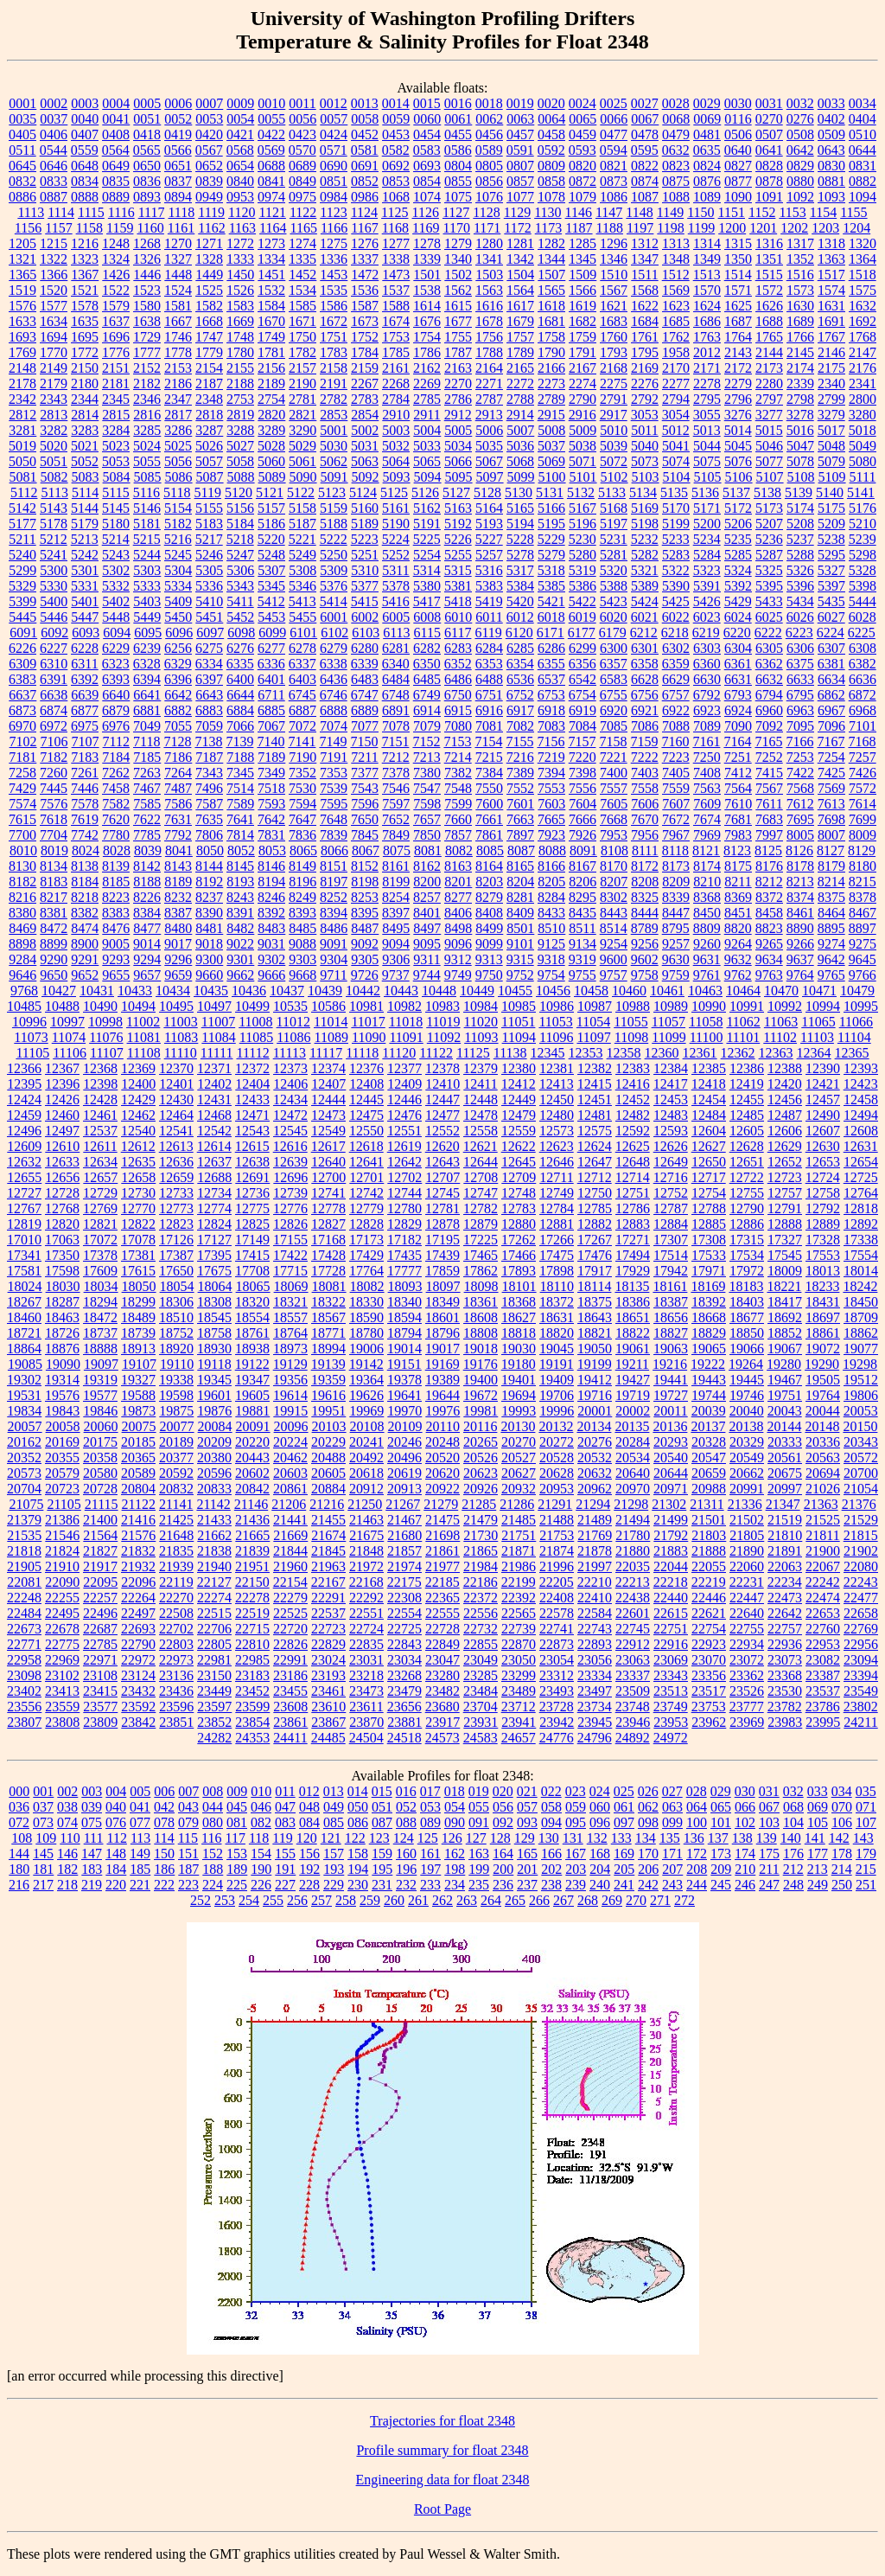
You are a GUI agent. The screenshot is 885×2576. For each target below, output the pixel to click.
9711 (333, 975)
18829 (708, 1333)
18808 (480, 1333)
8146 (271, 866)
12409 (404, 1084)
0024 (582, 103)
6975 (85, 726)
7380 (427, 772)
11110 (180, 1052)
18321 (290, 1301)
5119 (207, 492)
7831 (271, 835)
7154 (488, 741)
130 (548, 1838)
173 (720, 1853)
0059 (396, 119)
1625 (738, 305)
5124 (363, 492)
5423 (613, 601)
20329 (746, 1442)
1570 (707, 290)
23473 (366, 1691)
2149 (53, 368)
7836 (302, 835)
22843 (404, 1644)
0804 (458, 165)
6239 (147, 648)
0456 (489, 134)
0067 (645, 119)
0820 (582, 165)
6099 (272, 632)
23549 (861, 1691)
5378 (396, 585)
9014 (147, 943)
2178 (22, 383)
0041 (116, 119)
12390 (822, 1068)
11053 (555, 1021)
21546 (62, 1535)
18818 (518, 1333)
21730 (480, 1535)
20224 (290, 1442)
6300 (613, 648)
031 (769, 1791)
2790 (582, 399)
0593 (582, 150)
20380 (214, 1457)
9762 (738, 975)
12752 (670, 1193)
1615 (458, 305)
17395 (214, 1255)
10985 (518, 1006)
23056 (594, 1659)
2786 (458, 399)
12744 (404, 1193)
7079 (427, 726)
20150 (860, 1426)
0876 (707, 181)
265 (515, 1900)
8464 (831, 912)
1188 (609, 228)
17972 (746, 1270)
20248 (442, 1442)
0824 (707, 165)
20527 (518, 1457)
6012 (520, 617)
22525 (290, 1613)
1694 (53, 336)
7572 (862, 788)
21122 (139, 1504)
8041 (179, 850)
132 (597, 1838)
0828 (769, 165)
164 (503, 1853)
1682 (582, 321)
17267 (594, 1239)
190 (261, 1869)
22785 (100, 1644)
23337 (632, 1675)
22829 (328, 1644)
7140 (270, 741)
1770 (53, 352)
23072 (746, 1659)
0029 (707, 103)
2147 (862, 352)
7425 (831, 772)
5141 (861, 492)
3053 (645, 414)
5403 (147, 601)
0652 (209, 165)
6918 (551, 710)
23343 (670, 1675)
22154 (290, 1582)
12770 (138, 1208)
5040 (645, 445)
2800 (862, 399)
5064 (396, 461)
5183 (209, 523)
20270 (518, 1442)
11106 (69, 1052)
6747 (365, 694)
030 (745, 1791)
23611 (366, 1706)
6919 (582, 710)
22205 (556, 1582)
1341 (489, 259)
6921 (645, 710)
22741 (556, 1628)
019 (478, 1791)
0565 (147, 150)
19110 (177, 1364)
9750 (489, 975)
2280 (769, 383)
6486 (458, 679)
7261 (85, 772)
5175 (831, 508)
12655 (24, 1177)
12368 (100, 1068)
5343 (240, 585)
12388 (784, 1068)
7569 (831, 788)
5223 (365, 539)
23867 (328, 1722)
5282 (645, 554)
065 (720, 1806)
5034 (458, 445)
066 (745, 1806)
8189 (178, 881)
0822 (645, 165)
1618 (551, 305)
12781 (442, 1208)
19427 (632, 1379)
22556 (480, 1613)
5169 (645, 508)
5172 (738, 508)
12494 (861, 1115)
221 (140, 1884)
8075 (397, 850)
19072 (822, 1348)
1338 (396, 259)
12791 (784, 1208)
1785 (396, 352)
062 (648, 1806)
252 (200, 1900)
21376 (859, 1504)
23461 (328, 1691)
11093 (481, 1037)
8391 (240, 912)
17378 (100, 1255)
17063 (62, 1239)
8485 (302, 928)
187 (188, 1869)
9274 (831, 943)
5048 (831, 445)
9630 (676, 959)
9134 (582, 943)
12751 (632, 1193)
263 (466, 1900)
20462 (290, 1457)
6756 (645, 694)
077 (140, 1822)
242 (648, 1884)
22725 (404, 1628)
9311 (426, 959)
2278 (707, 383)
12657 (100, 1177)
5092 (365, 477)
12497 (62, 1130)
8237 (209, 897)
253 (224, 1900)
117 (235, 1838)
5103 (645, 477)
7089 (707, 726)
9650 (53, 975)
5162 (427, 508)
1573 (800, 290)
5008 (551, 430)
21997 (594, 1566)
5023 (116, 445)
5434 (800, 601)
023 (575, 1791)
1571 (738, 290)
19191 (556, 1364)
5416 (396, 601)
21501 (708, 1519)
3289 (271, 430)
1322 (53, 259)
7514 (240, 788)
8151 (333, 866)
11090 (368, 1037)
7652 (396, 819)
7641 (240, 819)
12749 (556, 1193)
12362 (738, 1052)
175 (769, 1853)
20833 (214, 1488)
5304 (178, 570)
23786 (822, 1706)
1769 (22, 352)
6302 (676, 648)
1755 (458, 336)
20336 (822, 1442)
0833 (53, 181)
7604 (582, 803)
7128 (177, 741)
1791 (582, 352)
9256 (645, 943)
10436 (249, 990)
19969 (366, 1410)
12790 (746, 1208)
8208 (645, 881)
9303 (302, 959)
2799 (831, 399)
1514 (738, 274)
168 (599, 1853)
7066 (240, 726)
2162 (427, 368)
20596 (214, 1473)
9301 (240, 959)
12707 (442, 1177)
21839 (252, 1551)
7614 (862, 803)
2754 (271, 399)
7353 (333, 772)
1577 (53, 305)
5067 (489, 461)
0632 (676, 150)
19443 (708, 1379)
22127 (214, 1582)
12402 (214, 1084)
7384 (489, 772)
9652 (85, 975)
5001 (333, 430)
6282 (427, 648)
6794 (769, 694)
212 (793, 1869)
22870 (518, 1644)
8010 (23, 850)
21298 (631, 1504)
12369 (138, 1068)
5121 (269, 492)
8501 (520, 928)
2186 (178, 383)
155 (285, 1853)
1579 (116, 305)
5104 (677, 477)
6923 (707, 710)
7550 (489, 788)
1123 (333, 212)
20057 (25, 1426)
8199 (396, 881)
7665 (551, 819)
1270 (178, 243)
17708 (252, 1270)
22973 (176, 1659)
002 (67, 1791)
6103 (365, 632)
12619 (404, 1146)
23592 (138, 1706)
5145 (116, 508)
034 (841, 1791)
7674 (707, 819)
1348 (676, 259)
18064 (215, 1286)
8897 (862, 928)
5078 (800, 461)
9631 (707, 959)
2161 (396, 368)
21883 (670, 1551)
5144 (85, 508)
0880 (800, 181)
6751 (489, 694)
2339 (800, 383)
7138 (208, 741)
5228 (520, 539)
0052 (178, 119)
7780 (116, 835)
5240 (22, 554)
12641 (366, 1161)
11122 (436, 1052)
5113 (54, 492)
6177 (581, 632)
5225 (427, 539)
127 (476, 1838)
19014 (404, 1348)
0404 (862, 119)
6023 (707, 617)
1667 (178, 321)
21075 (26, 1504)
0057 (333, 119)
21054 (861, 1488)
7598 (427, 803)
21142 (213, 1504)
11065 (818, 1021)
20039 (708, 1410)
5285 (738, 554)
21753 (556, 1535)
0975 (302, 196)
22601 (632, 1613)
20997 (784, 1488)
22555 (442, 1613)
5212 (53, 539)
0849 (302, 181)
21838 (214, 1551)
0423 (302, 134)
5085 (148, 477)
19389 (442, 1379)
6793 (738, 694)
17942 (670, 1270)
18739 (138, 1333)
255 (273, 1900)
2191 (333, 383)
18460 (24, 1317)
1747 (209, 336)
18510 (176, 1317)
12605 (746, 1130)
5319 (582, 570)
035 (866, 1791)
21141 (176, 1504)
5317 (520, 570)
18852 (784, 1333)
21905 (24, 1566)
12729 (100, 1193)
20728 (100, 1488)
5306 (240, 570)
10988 (632, 1006)
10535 (290, 1006)
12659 (176, 1177)
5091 (334, 477)
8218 (85, 897)
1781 (271, 352)
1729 (147, 336)
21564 (100, 1535)
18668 (708, 1317)
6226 (22, 648)
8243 (240, 897)
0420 (209, 134)
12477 (442, 1115)
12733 (176, 1193)
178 (841, 1853)
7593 (271, 803)
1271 (209, 243)
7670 (645, 819)
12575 (594, 1130)
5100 (552, 477)
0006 (178, 103)
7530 (302, 788)
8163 (458, 866)
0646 (53, 165)
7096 (831, 726)
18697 (822, 1317)
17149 (252, 1239)
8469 (22, 928)
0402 (831, 119)
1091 (769, 196)
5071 (582, 461)
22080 (861, 1566)
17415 (252, 1255)
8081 (428, 850)
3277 (769, 414)
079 (188, 1822)
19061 (632, 1348)
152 (212, 1853)
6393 (116, 679)
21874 (556, 1551)
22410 (594, 1597)
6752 (520, 694)
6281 (396, 648)
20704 (24, 1488)
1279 (458, 243)
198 (454, 1869)
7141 (301, 741)
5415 (365, 601)
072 (19, 1822)
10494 (138, 1006)
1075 (458, 196)
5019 (22, 445)
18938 (252, 1348)
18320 (252, 1301)
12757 (784, 1193)
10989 (670, 1006)
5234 (707, 539)
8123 (737, 850)
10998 (105, 1021)
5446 (53, 617)
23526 (746, 1691)
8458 (769, 912)
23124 (138, 1675)
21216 (326, 1504)
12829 (404, 1224)
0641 (769, 150)
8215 (862, 881)
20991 (746, 1488)
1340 (458, 259)
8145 (240, 866)
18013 (822, 1270)
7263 (147, 772)
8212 (769, 881)
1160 (150, 228)
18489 (138, 1317)
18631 (556, 1317)
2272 (520, 383)
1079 (582, 196)
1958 (676, 352)
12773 (176, 1208)
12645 (518, 1161)
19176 (480, 1364)
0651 (178, 165)
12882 (594, 1224)
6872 (862, 694)
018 (454, 1791)
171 (672, 1853)
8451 (738, 912)
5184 (240, 523)
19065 (708, 1348)
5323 (707, 570)
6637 (22, 694)
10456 (553, 990)
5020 (53, 445)
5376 (333, 585)
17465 (480, 1255)
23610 (328, 1706)
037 (43, 1806)
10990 (708, 1006)
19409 (556, 1379)
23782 (784, 1706)
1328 (209, 259)
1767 (831, 336)
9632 (738, 959)
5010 (613, 430)
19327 (138, 1379)
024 (599, 1791)
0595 (645, 150)
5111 (863, 477)
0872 (582, 181)
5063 (365, 461)
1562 (458, 290)
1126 (425, 212)
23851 (176, 1722)
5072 (613, 461)
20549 (746, 1457)
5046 (769, 445)
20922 (442, 1488)
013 (333, 1791)
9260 (707, 943)
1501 (427, 274)
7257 (862, 757)
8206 (582, 881)
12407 (328, 1084)
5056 (178, 461)
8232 (178, 897)
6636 (862, 679)
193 (333, 1869)
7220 (582, 757)
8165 (520, 866)
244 (696, 1884)
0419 (178, 134)
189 (236, 1869)
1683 (613, 321)
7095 (800, 726)
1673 (365, 321)
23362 (746, 1675)
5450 (178, 617)
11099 (668, 1037)
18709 (861, 1317)
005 (140, 1791)
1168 (395, 228)
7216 (520, 757)
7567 (769, 788)
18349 (442, 1301)
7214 (458, 757)
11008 (255, 1021)
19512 (861, 1379)
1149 (670, 212)
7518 (271, 788)
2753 (240, 399)
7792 (178, 835)
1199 (701, 228)
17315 (746, 1239)
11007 (218, 1021)
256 (297, 1900)
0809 (551, 165)
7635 (209, 819)
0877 (738, 181)
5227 (489, 539)
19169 (442, 1364)
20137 (708, 1426)
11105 (32, 1052)
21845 (328, 1551)
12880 (518, 1224)
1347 (645, 259)
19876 (214, 1410)
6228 (85, 648)
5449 (147, 617)
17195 (442, 1239)
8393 (302, 912)
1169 (425, 228)
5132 (581, 492)
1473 (396, 274)
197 (430, 1869)
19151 (404, 1364)
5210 (862, 523)
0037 (53, 119)
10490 (100, 1006)
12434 (290, 1099)
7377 (365, 772)
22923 (708, 1644)
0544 (53, 150)
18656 (670, 1317)
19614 (290, 1395)
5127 (456, 492)
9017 (178, 943)
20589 (138, 1473)
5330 (53, 585)
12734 (214, 1193)
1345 (582, 259)
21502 (746, 1519)
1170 (456, 228)
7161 (706, 741)
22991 (290, 1659)
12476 (404, 1115)
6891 (396, 710)
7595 (333, 803)
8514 (613, 928)
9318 (551, 959)
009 (236, 1791)
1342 (520, 259)
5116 (146, 492)
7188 (240, 757)
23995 (822, 1722)
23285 (480, 1675)
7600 (489, 803)
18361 (480, 1301)
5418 (458, 601)
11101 (743, 1037)
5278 (520, 554)
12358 (624, 1052)
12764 (861, 1193)
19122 (252, 1364)
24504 (366, 1737)
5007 (520, 430)
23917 (442, 1722)
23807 (24, 1722)
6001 (333, 617)
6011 (488, 617)
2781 (302, 399)
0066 (613, 119)
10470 (781, 990)
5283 (676, 554)
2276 (645, 383)
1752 (365, 336)
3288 (240, 430)
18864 (24, 1348)
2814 (85, 414)
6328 (147, 663)
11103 (817, 1037)
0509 (831, 134)
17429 (366, 1255)
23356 (708, 1675)
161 (430, 1853)
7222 (645, 757)
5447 (85, 617)
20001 (594, 1410)
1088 (676, 196)
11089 (331, 1037)
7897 (520, 835)
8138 (85, 866)
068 (793, 1806)
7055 (178, 726)
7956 (645, 835)
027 (672, 1791)
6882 (178, 710)
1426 (116, 274)
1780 (240, 352)
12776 (290, 1208)
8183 (53, 881)
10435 (211, 990)
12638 (252, 1161)
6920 (613, 710)
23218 (366, 1675)
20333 (784, 1442)
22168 (366, 1582)
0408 (116, 134)
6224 (830, 632)
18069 (291, 1286)
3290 (302, 430)
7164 (737, 741)
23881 (404, 1722)
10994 (822, 1006)
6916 (489, 710)
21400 (100, 1519)
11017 (368, 1021)
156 (309, 1853)
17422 (290, 1255)
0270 (769, 119)
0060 (427, 119)
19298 (860, 1364)
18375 (594, 1301)
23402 (24, 1691)
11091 (406, 1037)
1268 (147, 243)
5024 (147, 445)
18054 (177, 1286)
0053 (209, 119)
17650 (176, 1270)
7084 (582, 726)
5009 (582, 430)
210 (745, 1869)
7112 (116, 741)
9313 (489, 959)
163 (478, 1853)
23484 (480, 1691)
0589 (489, 150)
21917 (100, 1566)
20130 (517, 1426)
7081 (489, 726)
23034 (404, 1659)
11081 (144, 1037)
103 (769, 1822)
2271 (489, 383)
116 (211, 1838)
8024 (85, 850)
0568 (240, 150)
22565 (518, 1613)
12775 (252, 1208)
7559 (676, 788)
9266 (800, 943)
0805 (489, 165)
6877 (85, 710)
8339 (676, 897)
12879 (480, 1224)
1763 (707, 336)
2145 (800, 352)
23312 (556, 1675)
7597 (396, 803)
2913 (489, 414)
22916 (670, 1644)
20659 (708, 1473)
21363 (821, 1504)
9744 (427, 975)
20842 (252, 1488)
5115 (115, 492)
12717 (708, 1177)
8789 (645, 928)
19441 (670, 1379)
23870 (366, 1722)
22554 (404, 1613)
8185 (116, 881)
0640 (738, 150)
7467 (147, 788)
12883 (632, 1224)
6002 (365, 617)
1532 (271, 290)
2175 (831, 368)
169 (624, 1853)
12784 (556, 1208)
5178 (53, 523)
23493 (556, 1691)
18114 (594, 1286)
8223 (116, 897)
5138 (767, 492)
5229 (551, 539)
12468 (214, 1115)
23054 (556, 1659)
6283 (458, 648)
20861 (290, 1488)
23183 (252, 1675)
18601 (442, 1317)
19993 (518, 1410)
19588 (138, 1395)
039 (91, 1806)
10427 (58, 990)
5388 (613, 585)
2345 (116, 399)
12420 (784, 1084)
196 (406, 1869)
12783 (518, 1208)
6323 (116, 663)
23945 (594, 1722)
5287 (769, 554)
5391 (707, 585)
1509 (582, 274)
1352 (800, 259)
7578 (85, 803)
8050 (210, 850)
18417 (784, 1301)
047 (285, 1806)
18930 (214, 1348)
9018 (209, 943)
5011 (644, 430)
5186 (271, 523)
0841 (271, 181)
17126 (176, 1239)
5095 (459, 477)
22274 (214, 1597)
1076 (489, 196)
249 (817, 1884)
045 (236, 1806)
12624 (594, 1146)
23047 (442, 1659)
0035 (22, 119)
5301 (85, 570)
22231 (746, 1582)
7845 (365, 835)
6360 (707, 663)
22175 (404, 1582)
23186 (290, 1675)
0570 (302, 150)
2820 (271, 414)
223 (188, 1884)
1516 (800, 274)
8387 (178, 912)
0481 (707, 134)
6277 (271, 648)
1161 (181, 228)
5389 (645, 585)
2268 (396, 383)
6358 (645, 663)
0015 (427, 103)
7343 (209, 772)
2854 (365, 414)
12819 (24, 1224)
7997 (769, 835)
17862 (480, 1270)
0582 (396, 150)
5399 (22, 601)
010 (261, 1791)
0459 (582, 134)
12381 (556, 1068)
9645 (862, 959)
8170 (613, 866)
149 (140, 1853)
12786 (632, 1208)
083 (285, 1822)
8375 (831, 897)
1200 (732, 228)
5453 (271, 617)
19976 (442, 1410)
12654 (861, 1161)
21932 (138, 1566)
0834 (85, 181)
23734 (594, 1706)
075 (91, 1822)
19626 (366, 1395)
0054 (240, 119)
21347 (783, 1504)
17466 (518, 1255)
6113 (396, 632)
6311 (84, 663)
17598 (62, 1270)
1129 (517, 212)
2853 (333, 414)
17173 (366, 1239)
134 (645, 1838)
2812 (22, 414)
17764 (366, 1270)
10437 (287, 990)
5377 (365, 585)
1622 (645, 305)
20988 (708, 1488)
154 (261, 1853)
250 (841, 1884)
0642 (800, 150)
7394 (551, 772)
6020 (613, 617)
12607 (822, 1130)
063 (672, 1806)
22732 (480, 1628)
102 (745, 1822)
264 (491, 1900)
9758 (645, 975)
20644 (670, 1473)
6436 (333, 679)
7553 (551, 788)
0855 (458, 181)
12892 (861, 1224)
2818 (209, 414)
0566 (178, 150)
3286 (178, 430)
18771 (328, 1333)
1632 (862, 305)
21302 (669, 1504)
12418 (708, 1084)
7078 (396, 726)
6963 (800, 710)
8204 (520, 881)
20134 (593, 1426)
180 (19, 1869)
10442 (363, 990)
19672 (480, 1395)
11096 (556, 1037)
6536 (520, 679)
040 (115, 1806)
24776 (556, 1737)
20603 (290, 1473)
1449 (209, 274)
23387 (822, 1675)
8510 (551, 928)
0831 (862, 165)
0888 (85, 196)
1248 (116, 243)
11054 (593, 1021)
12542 (214, 1130)
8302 (613, 897)
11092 (444, 1037)
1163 (242, 228)
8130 (22, 866)
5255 (458, 554)
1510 (613, 274)
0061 (458, 119)
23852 (214, 1722)
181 (43, 1869)
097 (624, 1822)
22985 (252, 1659)
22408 (556, 1597)
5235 (738, 539)
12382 (594, 1068)
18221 (784, 1286)
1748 (240, 336)
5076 (738, 461)
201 (527, 1869)
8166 (551, 866)
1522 (116, 290)
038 (67, 1806)
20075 (139, 1426)
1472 (365, 274)
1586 (333, 305)
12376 (366, 1068)
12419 (746, 1084)
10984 (480, 1006)
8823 (769, 928)
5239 (862, 539)
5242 (85, 554)
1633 (22, 321)
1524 (178, 290)
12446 (404, 1099)
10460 (629, 990)
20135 (631, 1426)
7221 (613, 757)
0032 (800, 103)
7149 (333, 741)
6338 (333, 663)
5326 (800, 570)
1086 (613, 196)
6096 (179, 632)
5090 (303, 477)
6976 (116, 726)
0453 (396, 134)
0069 (707, 119)
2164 (489, 368)
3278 (800, 414)
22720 (290, 1628)
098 (648, 1822)
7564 (738, 788)
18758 (214, 1333)
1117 (151, 212)
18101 (519, 1286)
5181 (147, 523)
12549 (328, 1130)
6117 (457, 632)
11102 (780, 1037)
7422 (800, 772)
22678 (62, 1628)
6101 (303, 632)
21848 (366, 1551)
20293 (670, 1442)
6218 (675, 632)
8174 (707, 866)
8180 (862, 866)
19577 (100, 1395)
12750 (594, 1193)
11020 (481, 1021)
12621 (480, 1146)
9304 (333, 959)
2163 (458, 368)
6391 (53, 679)
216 (19, 1884)
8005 (800, 835)
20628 (556, 1473)
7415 (769, 772)
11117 (325, 1052)
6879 (116, 710)
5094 (428, 477)
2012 (707, 352)
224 (212, 1884)
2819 (240, 414)
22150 (252, 1582)
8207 (613, 881)
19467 (784, 1379)
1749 (271, 336)
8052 (241, 850)
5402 (116, 601)
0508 (800, 134)
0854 (427, 181)
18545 (214, 1317)
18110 (557, 1286)
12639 (290, 1161)
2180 (85, 383)
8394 (333, 912)
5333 (147, 585)
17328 (822, 1239)
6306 (800, 648)
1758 (551, 336)
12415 (594, 1084)
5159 (333, 508)
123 (379, 1838)
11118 (362, 1052)
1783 (333, 352)
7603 (551, 803)
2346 (147, 399)
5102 (614, 477)
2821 (302, 414)
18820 (556, 1333)
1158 (89, 228)
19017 (442, 1348)
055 (478, 1806)
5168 (613, 508)
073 (43, 1822)
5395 (769, 585)
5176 (862, 508)
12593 (670, 1130)
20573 (24, 1473)
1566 (582, 290)
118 (259, 1838)
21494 (632, 1519)
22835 (366, 1644)
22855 (480, 1644)
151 (188, 1853)
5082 (54, 477)
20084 (215, 1426)
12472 (290, 1115)
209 (720, 1869)
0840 (240, 181)
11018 (406, 1021)
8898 (22, 943)
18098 (481, 1286)
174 (745, 1853)
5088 (241, 477)
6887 (302, 710)
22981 (214, 1659)
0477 (613, 134)
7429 (22, 788)
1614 (427, 305)
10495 (176, 1006)
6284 (489, 648)
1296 (613, 243)
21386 (62, 1519)
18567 (328, 1317)
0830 (831, 165)
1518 (862, 274)
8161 (396, 866)
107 (866, 1822)
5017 (831, 430)
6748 (396, 694)
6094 (117, 632)
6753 (551, 694)
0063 (520, 119)
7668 (613, 819)
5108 (801, 477)
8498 (458, 928)
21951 (252, 1566)
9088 (302, 943)
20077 (177, 1426)
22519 (252, 1613)
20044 (822, 1410)
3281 (22, 430)
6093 (85, 632)
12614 (214, 1146)
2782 (333, 399)
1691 (831, 321)
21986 (518, 1566)
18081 (329, 1286)
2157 (302, 368)
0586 (458, 150)
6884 (240, 710)
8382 (85, 912)
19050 (594, 1348)
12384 (670, 1068)
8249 (302, 897)
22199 (518, 1582)
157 (333, 1853)
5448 (116, 617)
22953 (822, 1644)
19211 (632, 1364)
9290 (53, 959)
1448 (178, 274)
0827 (738, 165)
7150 (364, 741)
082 (261, 1822)
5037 (551, 445)
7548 (458, 788)
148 (115, 1853)
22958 (24, 1659)
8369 (738, 897)
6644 (240, 694)
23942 (556, 1722)
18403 (746, 1301)
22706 (214, 1628)
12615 (252, 1146)
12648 (632, 1161)
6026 (800, 617)
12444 (328, 1099)
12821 (100, 1224)
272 (684, 1900)
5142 (22, 508)
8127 (830, 850)
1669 (240, 321)
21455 (328, 1519)
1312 (645, 243)
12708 (480, 1177)
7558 (645, 788)
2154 (209, 368)
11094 (519, 1037)
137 (718, 1838)
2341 (862, 383)
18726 (62, 1333)
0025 (613, 103)
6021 (645, 617)
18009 (784, 1270)
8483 (271, 928)
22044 (670, 1566)
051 (382, 1806)
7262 (116, 772)
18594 (404, 1317)
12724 (822, 1177)
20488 (328, 1457)
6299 (582, 648)
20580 (100, 1473)
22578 (556, 1613)
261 (418, 1900)
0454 (427, 134)
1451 (271, 274)
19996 (556, 1410)
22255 (62, 1597)
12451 (594, 1099)
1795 (645, 352)
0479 (676, 134)
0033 (831, 103)
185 (140, 1869)
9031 (271, 943)
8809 (707, 928)
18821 (594, 1333)
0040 (85, 119)
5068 (520, 461)
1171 (487, 228)
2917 (613, 414)
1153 (792, 212)
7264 (178, 772)
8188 (147, 881)
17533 (708, 1255)
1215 (53, 243)
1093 (831, 196)
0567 (209, 150)
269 (612, 1900)
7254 (831, 757)
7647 (302, 819)
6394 (147, 679)
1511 (644, 274)
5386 (582, 585)
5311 (395, 570)
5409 (178, 601)
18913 (138, 1348)
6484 (396, 679)
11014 (330, 1021)
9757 (613, 975)
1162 (211, 228)
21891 (784, 1551)
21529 (861, 1519)
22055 (708, 1566)
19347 (252, 1379)
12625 (632, 1146)
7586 (178, 803)
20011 (670, 1410)
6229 (116, 648)
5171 (707, 508)
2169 (645, 368)
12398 (100, 1084)
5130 (518, 492)
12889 (822, 1224)
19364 (366, 1379)
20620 (442, 1473)
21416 (138, 1519)
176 (793, 1853)
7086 (645, 726)
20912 (366, 1488)
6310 (53, 663)
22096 (138, 1582)
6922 (676, 710)
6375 (800, 663)
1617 (520, 305)
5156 (240, 508)
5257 (489, 554)
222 (164, 1884)
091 (478, 1822)
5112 (23, 492)
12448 (480, 1099)
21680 (404, 1535)
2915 (551, 414)
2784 (396, 399)
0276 (800, 119)
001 (43, 1791)
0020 (551, 103)
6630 (707, 679)
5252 (396, 554)
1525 (209, 290)
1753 (396, 336)
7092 (769, 726)
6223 (799, 632)
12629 (784, 1146)
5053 (116, 461)
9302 (271, 959)
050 (357, 1806)
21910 (62, 1566)
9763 (769, 975)
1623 (676, 305)
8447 (676, 912)
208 (696, 1869)
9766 (862, 975)
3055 (707, 414)
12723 (784, 1177)
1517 (831, 274)
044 (212, 1806)
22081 (24, 1582)
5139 (798, 492)
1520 (53, 290)
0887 (53, 196)
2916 (582, 414)
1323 (85, 259)
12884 (670, 1224)
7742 (85, 835)
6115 (427, 632)
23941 (518, 1722)
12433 (252, 1099)
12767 (24, 1208)
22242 (822, 1582)
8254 (396, 897)
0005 (147, 103)
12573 (556, 1130)
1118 (181, 212)
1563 (489, 290)
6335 (240, 663)
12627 (708, 1146)
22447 (746, 1597)
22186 (480, 1582)
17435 (404, 1255)
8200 (427, 881)
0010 (271, 103)
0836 (147, 181)
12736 (252, 1193)
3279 (831, 414)
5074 (676, 461)
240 (599, 1884)
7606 (645, 803)
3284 (116, 430)
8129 (861, 850)
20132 (555, 1426)
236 (503, 1884)
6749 (427, 694)
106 (841, 1822)
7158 (613, 741)
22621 (708, 1613)
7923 (551, 835)
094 (551, 1822)
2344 (85, 399)
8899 (53, 943)
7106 (54, 741)
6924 (738, 710)
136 (694, 1838)
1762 (676, 336)
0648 (85, 165)
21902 (861, 1551)
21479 (480, 1519)
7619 (85, 819)
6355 (551, 663)
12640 (328, 1161)
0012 (333, 103)
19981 (480, 1410)
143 (863, 1838)
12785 (594, 1208)
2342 (22, 399)
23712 (518, 1706)
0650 (147, 165)
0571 (333, 150)
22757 (784, 1628)
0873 (613, 181)
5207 (769, 523)
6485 (427, 679)
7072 (302, 726)
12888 (784, 1224)
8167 (582, 866)
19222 (708, 1364)
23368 (784, 1675)
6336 (271, 663)
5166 (551, 508)
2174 (800, 368)
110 (70, 1838)
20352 (24, 1457)
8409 (520, 912)
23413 (62, 1691)
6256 (178, 648)
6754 (582, 694)
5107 (770, 477)
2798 (800, 399)
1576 (22, 305)
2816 (147, 414)
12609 (24, 1146)
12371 (214, 1068)
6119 (487, 632)
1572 (769, 290)
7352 (302, 772)
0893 (147, 196)
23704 (480, 1706)
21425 (176, 1519)
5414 (333, 601)
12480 (556, 1115)
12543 (252, 1130)
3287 (209, 430)
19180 (518, 1364)
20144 (784, 1426)
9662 (240, 975)
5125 (394, 492)
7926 (582, 835)
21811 (822, 1535)
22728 (442, 1628)
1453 (333, 274)
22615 (670, 1613)
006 (164, 1791)
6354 (520, 663)
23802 (861, 1706)
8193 (240, 881)
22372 (480, 1597)
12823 (176, 1224)
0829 (800, 165)
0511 (22, 150)
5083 (85, 477)
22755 (746, 1628)
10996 (29, 1021)
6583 (613, 679)
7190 (302, 757)
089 (430, 1822)
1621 (613, 305)
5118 (176, 492)
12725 (861, 1177)
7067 (271, 726)
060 (599, 1806)
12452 (632, 1099)
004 (115, 1791)
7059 (209, 726)
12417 (670, 1084)
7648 (333, 819)
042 (164, 1806)
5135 (674, 492)
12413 (556, 1084)
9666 (271, 975)
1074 (427, 196)
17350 (62, 1255)
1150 (700, 212)
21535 (24, 1535)
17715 (290, 1270)
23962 (708, 1722)
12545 (290, 1130)
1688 (769, 321)
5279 (551, 554)
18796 (442, 1333)
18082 (367, 1286)
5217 (209, 539)
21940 (214, 1566)
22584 (594, 1613)
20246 (404, 1442)
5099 (521, 477)
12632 (24, 1161)
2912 (458, 414)
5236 (769, 539)
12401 (176, 1084)
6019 (582, 617)
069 (817, 1806)
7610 (738, 803)
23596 (176, 1706)
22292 (366, 1597)
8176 (769, 866)
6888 (333, 710)
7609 (707, 803)
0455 (458, 134)
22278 (252, 1597)
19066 (746, 1348)
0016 (458, 103)
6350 (427, 663)
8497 (427, 928)
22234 (784, 1582)
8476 (116, 928)
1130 (547, 212)
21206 (288, 1504)
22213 (632, 1582)
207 (672, 1869)
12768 (62, 1208)
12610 (62, 1146)
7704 (53, 835)
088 (406, 1822)
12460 (62, 1115)
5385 (551, 585)
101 (720, 1822)
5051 (53, 461)
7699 (862, 819)
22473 (784, 1597)
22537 (328, 1613)
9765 (831, 975)
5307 (271, 570)
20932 (518, 1488)
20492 (366, 1457)
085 (333, 1822)
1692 (862, 321)
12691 (252, 1177)
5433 (769, 601)
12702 (404, 1177)
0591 (520, 150)
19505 (822, 1379)
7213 (427, 757)
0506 (738, 134)
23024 (328, 1659)
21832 (138, 1551)
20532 (594, 1457)
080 (212, 1822)
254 (249, 1900)
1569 (676, 290)
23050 (518, 1659)
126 (452, 1838)
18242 (860, 1286)
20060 (101, 1426)
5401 (85, 601)
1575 (862, 290)
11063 (781, 1021)
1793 (613, 352)
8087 (521, 850)
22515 (214, 1613)
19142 (366, 1364)
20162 (24, 1442)
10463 (705, 990)
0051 (147, 119)
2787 (489, 399)
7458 (116, 788)
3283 (85, 430)
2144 (769, 352)
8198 (365, 881)
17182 (404, 1239)
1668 (209, 321)
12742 (366, 1193)
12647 (594, 1161)
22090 (62, 1582)
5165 (520, 508)
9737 (396, 975)
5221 (302, 539)
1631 (831, 305)
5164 (489, 508)
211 (769, 1869)
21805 (746, 1535)
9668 (302, 975)
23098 (24, 1675)
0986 (365, 196)
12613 (176, 1146)
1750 (302, 336)
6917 (520, 710)
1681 (551, 321)
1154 (823, 212)
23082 (822, 1659)
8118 (675, 850)
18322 (328, 1301)
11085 (256, 1037)
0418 (147, 134)
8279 (489, 897)
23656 (404, 1706)
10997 (67, 1021)
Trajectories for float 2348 (442, 2420)
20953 (556, 1488)
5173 (769, 508)
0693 (427, 165)
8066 (334, 850)
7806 (209, 835)
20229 (328, 1442)
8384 (147, 912)
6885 (271, 710)
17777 (404, 1270)
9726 (365, 975)
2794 (676, 399)
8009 (862, 835)
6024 (738, 617)
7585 (147, 803)
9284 (22, 959)
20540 (670, 1457)
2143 (738, 352)
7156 (550, 741)
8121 (706, 850)
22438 (632, 1597)
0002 (53, 103)
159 (382, 1853)
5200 (707, 523)
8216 (22, 897)
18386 (632, 1301)
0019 (520, 103)
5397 (831, 585)
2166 (551, 368)
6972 (53, 726)
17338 (861, 1239)
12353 (586, 1052)
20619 (404, 1473)
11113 (289, 1052)
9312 (458, 959)
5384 (520, 585)
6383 (22, 679)
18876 (62, 1348)
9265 (769, 943)
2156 (271, 368)
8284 (551, 897)
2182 (147, 383)
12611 (100, 1146)
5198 (645, 523)
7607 (676, 803)
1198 (670, 228)
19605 (252, 1395)
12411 (480, 1084)
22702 (176, 1628)
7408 (707, 772)
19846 (100, 1410)
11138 (510, 1052)
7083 (551, 726)
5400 (53, 601)
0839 (209, 181)
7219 (551, 757)
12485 (746, 1115)
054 (454, 1806)
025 (624, 1791)
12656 (62, 1177)
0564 (116, 150)
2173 (769, 368)
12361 (700, 1052)
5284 (707, 554)
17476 (594, 1255)
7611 (768, 803)
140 (790, 1838)
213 (817, 1869)
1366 (53, 274)
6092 (54, 632)
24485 (328, 1737)
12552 (442, 1130)
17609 (100, 1270)
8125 (768, 850)
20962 (594, 1488)
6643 (209, 694)
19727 (670, 1395)
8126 (799, 850)
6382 (862, 663)
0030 (738, 103)
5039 (613, 445)
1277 (396, 243)
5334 (178, 585)
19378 (404, 1379)
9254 (613, 943)
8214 (831, 881)
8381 (53, 912)
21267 (402, 1504)
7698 (831, 819)
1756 (489, 336)
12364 (814, 1052)
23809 (100, 1722)
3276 (738, 414)
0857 (520, 181)
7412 (738, 772)
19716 (594, 1395)
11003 (180, 1021)
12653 (822, 1161)
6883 (209, 710)
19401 (518, 1379)
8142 (147, 866)
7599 (458, 803)
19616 (328, 1395)
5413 (302, 601)
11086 (293, 1037)
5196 (582, 523)
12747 (480, 1193)
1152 (761, 212)
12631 (861, 1146)
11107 (107, 1052)
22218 (670, 1582)
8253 (365, 897)
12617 (328, 1146)
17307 (670, 1239)
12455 (746, 1099)
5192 (458, 523)
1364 (862, 259)
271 (660, 1900)
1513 (707, 274)
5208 (800, 523)
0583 (427, 150)
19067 (784, 1348)
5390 (676, 585)
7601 (520, 803)
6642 (178, 694)
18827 (670, 1333)
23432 (138, 1691)
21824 (62, 1551)
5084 (117, 477)
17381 (138, 1255)
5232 (645, 539)
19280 (784, 1364)
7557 (613, 788)
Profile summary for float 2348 (442, 2450)
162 (454, 1853)
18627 (518, 1317)
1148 (639, 212)
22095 (100, 1582)
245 (720, 1884)
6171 (550, 632)
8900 (85, 943)
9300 (209, 959)
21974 (404, 1566)
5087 (210, 477)
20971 (670, 1488)
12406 (290, 1084)
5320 (613, 570)
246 (745, 1884)
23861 (290, 1722)
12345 (548, 1052)
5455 (302, 617)
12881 (556, 1224)
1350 (738, 259)
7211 (364, 757)
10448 (439, 990)
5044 (707, 445)
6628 (645, 679)
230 (357, 1884)
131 (573, 1838)
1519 (22, 290)
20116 (480, 1426)
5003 (396, 430)
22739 (518, 1628)
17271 (632, 1239)
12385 (708, 1068)
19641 (404, 1395)
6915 (458, 710)
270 (636, 1900)
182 (67, 1869)
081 (236, 1822)
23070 (708, 1659)
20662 (746, 1473)
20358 (100, 1457)
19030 (518, 1348)
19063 (670, 1348)
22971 (100, 1659)
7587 (209, 803)
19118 (214, 1364)
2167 (582, 368)
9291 (85, 959)
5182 (178, 523)
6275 (209, 648)
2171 (707, 368)
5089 (272, 477)
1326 (147, 259)
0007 (209, 103)
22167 (328, 1582)
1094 (862, 196)
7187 (209, 757)
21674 (328, 1535)
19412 (594, 1379)
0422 (271, 134)
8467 (862, 912)
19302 (24, 1379)
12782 (480, 1208)
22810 (252, 1644)
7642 (271, 819)
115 (188, 1838)
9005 (116, 943)
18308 (214, 1301)
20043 (784, 1410)
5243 (116, 554)
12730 (138, 1193)
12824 (214, 1224)
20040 (746, 1410)
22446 (708, 1597)
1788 (489, 352)
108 (21, 1838)
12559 (518, 1130)
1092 (800, 196)
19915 (290, 1410)
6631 (738, 679)
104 (793, 1822)
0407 (85, 134)
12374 (328, 1068)
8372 (769, 897)
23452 (252, 1691)
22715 (252, 1628)
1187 (578, 228)
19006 (366, 1348)
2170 (676, 368)
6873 (22, 710)
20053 (861, 1410)
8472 (53, 928)
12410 (442, 1084)
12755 (746, 1193)
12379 (480, 1068)
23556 (24, 1706)
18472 (100, 1317)
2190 (302, 383)
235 (478, 1884)
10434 (173, 990)
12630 (822, 1146)
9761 (707, 975)
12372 (252, 1068)
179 (866, 1853)
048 (309, 1806)
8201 (458, 881)
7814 (240, 835)
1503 (489, 274)
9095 (427, 943)
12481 (594, 1115)
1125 (394, 212)
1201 (763, 228)
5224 (396, 539)
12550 (366, 1130)
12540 (138, 1130)
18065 (253, 1286)
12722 (746, 1177)
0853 (396, 181)
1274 (302, 243)
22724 (366, 1628)
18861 (822, 1333)
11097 (593, 1037)
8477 (147, 928)
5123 (332, 492)
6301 (645, 648)
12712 (594, 1177)
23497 (594, 1691)
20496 (404, 1457)
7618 (53, 819)
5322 (676, 570)
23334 (594, 1675)
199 (478, 1869)
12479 (518, 1115)
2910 (396, 414)
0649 (116, 165)
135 (669, 1838)
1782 (302, 352)
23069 (670, 1659)
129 (524, 1838)
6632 (769, 679)
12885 (708, 1224)
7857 (458, 835)
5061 (302, 461)
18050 (139, 1286)
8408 (489, 912)
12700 (328, 1177)
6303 (707, 648)
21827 (100, 1551)
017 (430, 1791)
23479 (404, 1691)
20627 (518, 1473)
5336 (209, 585)
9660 (209, 975)
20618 (366, 1473)
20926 (480, 1488)
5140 (830, 492)
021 (527, 1791)
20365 (138, 1457)
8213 (800, 881)
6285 (520, 648)
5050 (22, 461)
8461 (800, 912)
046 (261, 1806)
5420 (520, 601)
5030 (333, 445)
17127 (214, 1239)
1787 (458, 352)
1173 (548, 228)
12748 (518, 1193)
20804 (138, 1488)
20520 (442, 1457)
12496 (24, 1130)
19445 (746, 1379)
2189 (271, 383)
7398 (582, 772)
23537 (822, 1691)
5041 (676, 445)
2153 (178, 368)
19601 (214, 1395)
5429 (738, 601)
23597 (214, 1706)
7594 (302, 803)
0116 (737, 119)
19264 (746, 1364)
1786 (427, 352)
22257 (100, 1597)
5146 (147, 508)
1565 (551, 290)
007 (188, 1791)
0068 (676, 119)
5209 (831, 523)
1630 (800, 305)
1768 (862, 336)
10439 (325, 990)
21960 (290, 1566)
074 (67, 1822)
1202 (794, 228)
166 (551, 1853)
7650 (365, 819)
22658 (861, 1613)
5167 (582, 508)
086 (357, 1822)
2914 (520, 414)
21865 (480, 1551)
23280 (442, 1675)
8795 (676, 928)
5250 (333, 554)
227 (285, 1884)
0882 (862, 181)
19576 (62, 1395)
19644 (442, 1395)
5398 (862, 585)
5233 (676, 539)
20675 (784, 1473)
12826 (290, 1224)
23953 (670, 1722)
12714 (632, 1177)
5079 (831, 461)
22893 (594, 1644)
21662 (214, 1535)
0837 (178, 181)
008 (212, 1791)
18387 (670, 1301)
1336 (333, 259)
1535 (333, 290)
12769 (100, 1208)
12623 (556, 1146)
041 (140, 1806)
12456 (784, 1099)
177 (817, 1853)
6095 (148, 632)
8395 (365, 912)
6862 (831, 694)
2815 (116, 414)
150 (164, 1853)
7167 (830, 741)
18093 (405, 1286)
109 (45, 1838)
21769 (594, 1535)
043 (188, 1806)
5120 (238, 492)
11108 (144, 1052)
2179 (53, 383)
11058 (706, 1021)
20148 (822, 1426)
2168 (613, 368)
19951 (328, 1410)
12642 (404, 1161)
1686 (707, 321)
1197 (640, 228)
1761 (645, 336)
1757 (520, 336)
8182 (22, 881)
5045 (738, 445)
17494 (632, 1255)
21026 (822, 1488)
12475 (366, 1115)
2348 (209, 399)
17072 (100, 1239)
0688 (271, 165)
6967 (831, 710)
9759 (676, 975)
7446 (85, 788)
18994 (328, 1348)
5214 (116, 539)
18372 (556, 1301)
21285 (479, 1504)
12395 (24, 1084)
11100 (706, 1037)
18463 (62, 1317)
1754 (427, 336)
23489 (518, 1691)
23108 (100, 1675)
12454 (708, 1099)
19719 (632, 1395)
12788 (708, 1208)
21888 (708, 1551)
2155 (240, 368)
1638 (147, 321)
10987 (594, 1006)
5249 (302, 554)
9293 (116, 959)
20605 (328, 1473)
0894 (178, 196)
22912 (632, 1644)
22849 (442, 1644)
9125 (551, 943)
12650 (708, 1161)
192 (309, 1869)
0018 (489, 103)
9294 (147, 959)
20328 (708, 1442)
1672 (333, 321)
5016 (800, 430)
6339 (365, 663)
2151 (116, 368)
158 (357, 1853)
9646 (22, 975)
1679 (520, 321)
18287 (62, 1301)
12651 (746, 1161)
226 (261, 1884)
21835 (176, 1551)
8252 (333, 897)
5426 (707, 601)
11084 (218, 1037)
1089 (707, 196)
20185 (138, 1442)
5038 (582, 445)
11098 (631, 1037)
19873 (138, 1410)
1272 (240, 243)
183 (91, 1869)
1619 (582, 305)
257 (321, 1900)
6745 (302, 694)
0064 (551, 119)
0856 (489, 181)
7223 (676, 757)
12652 (784, 1161)
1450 (240, 274)
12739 (290, 1193)
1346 (613, 259)
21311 (706, 1504)
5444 (862, 601)
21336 (745, 1504)
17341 (24, 1255)
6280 (365, 648)
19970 (404, 1410)
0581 (365, 150)
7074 (333, 726)
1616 (489, 305)
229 (333, 1884)
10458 (591, 990)
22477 (861, 1597)
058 (551, 1806)
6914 (427, 710)
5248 (271, 554)
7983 (738, 835)
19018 (480, 1348)
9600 (613, 959)
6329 (178, 663)
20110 (443, 1426)
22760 (822, 1628)
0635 (707, 150)
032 (793, 1791)
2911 (426, 414)
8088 (552, 850)
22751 (670, 1628)
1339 (427, 259)
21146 (251, 1504)
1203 (825, 228)
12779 (366, 1208)
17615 (138, 1270)
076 (115, 1822)
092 (503, 1822)
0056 (302, 119)
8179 (831, 866)
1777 (147, 352)
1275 (333, 243)
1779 (209, 352)
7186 (178, 757)
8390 (209, 912)
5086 (179, 477)
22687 (100, 1628)
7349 (271, 772)
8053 (272, 850)
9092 (365, 943)
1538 (427, 290)
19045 (556, 1348)
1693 (22, 336)
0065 (582, 119)
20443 (252, 1457)
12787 (670, 1208)
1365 (22, 274)
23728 (556, 1706)
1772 (85, 352)
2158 (333, 368)
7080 (458, 726)
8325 (645, 897)
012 (309, 1791)
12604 (708, 1130)
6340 (396, 663)
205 (624, 1869)
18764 (290, 1333)
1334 (271, 259)
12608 (861, 1130)
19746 (746, 1395)
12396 (62, 1084)
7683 (769, 819)
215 (866, 1869)
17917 (594, 1270)
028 (696, 1791)
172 (696, 1853)
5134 (643, 492)
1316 (769, 243)
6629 (676, 679)
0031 (769, 103)
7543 (365, 788)
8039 (148, 850)
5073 (645, 461)
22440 (670, 1597)
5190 (396, 523)
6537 (551, 679)
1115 (91, 212)
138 (742, 1838)
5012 (676, 430)
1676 (427, 321)
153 (236, 1853)
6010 (458, 617)
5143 (53, 508)
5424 (645, 601)
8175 (738, 866)
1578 (85, 305)
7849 (396, 835)
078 (164, 1822)
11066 (856, 1021)
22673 (24, 1628)
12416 (632, 1084)
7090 (738, 726)
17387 (176, 1255)
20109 (405, 1426)
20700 (861, 1473)
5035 (489, 445)
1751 (333, 336)
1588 (396, 305)
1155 (853, 212)
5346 (302, 585)
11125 (473, 1052)
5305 (209, 570)
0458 (551, 134)
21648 (176, 1535)
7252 (769, 757)
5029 (302, 445)
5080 (862, 461)
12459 (24, 1115)
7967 (676, 835)
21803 (708, 1535)
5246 (209, 554)
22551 (366, 1613)
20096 (291, 1426)
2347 (178, 399)
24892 (632, 1737)
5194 (520, 523)
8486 (333, 928)
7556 (582, 788)
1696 (116, 336)
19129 (290, 1364)
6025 (769, 617)
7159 (644, 741)
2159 (365, 368)
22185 (442, 1582)
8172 (645, 866)
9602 (645, 959)
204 (599, 1869)
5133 (612, 492)
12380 (518, 1068)
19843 (62, 1410)
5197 (613, 523)
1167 (364, 228)
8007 (831, 835)
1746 (178, 336)
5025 (178, 445)
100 (696, 1822)
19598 (176, 1395)
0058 (365, 119)
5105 (708, 477)
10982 (404, 1006)
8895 (831, 928)
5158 (302, 508)
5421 (551, 601)
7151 (395, 741)
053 (430, 1806)
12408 (366, 1084)
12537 (100, 1130)
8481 (209, 928)
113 (140, 1838)
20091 (253, 1426)
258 (345, 1900)
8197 (333, 881)
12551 (404, 1130)
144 (19, 1853)
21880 (632, 1551)
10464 (743, 990)
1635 (85, 321)
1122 (303, 212)
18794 (404, 1333)
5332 (116, 585)
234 (454, 1884)
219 (91, 1884)
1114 (61, 212)
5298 (862, 554)
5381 (458, 585)
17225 (480, 1239)
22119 (176, 1582)
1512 (676, 274)
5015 (769, 430)
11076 (106, 1037)
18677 (746, 1317)
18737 (100, 1333)
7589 (240, 803)
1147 (608, 212)
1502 (458, 274)
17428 (328, 1255)
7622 (147, 819)
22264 (138, 1597)
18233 (822, 1286)
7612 (800, 803)
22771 (24, 1644)
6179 (613, 632)
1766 (800, 336)
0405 (22, 134)
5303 (147, 570)
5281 (613, 554)
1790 (551, 352)
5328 (862, 570)
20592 (176, 1473)
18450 (861, 1301)
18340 (404, 1301)
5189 (365, 523)
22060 (746, 1566)
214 (841, 1869)
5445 (22, 617)
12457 (822, 1099)
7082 (520, 726)
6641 (147, 694)
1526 (240, 290)
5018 (862, 430)
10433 (135, 990)
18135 (631, 1286)
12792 (822, 1208)
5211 (22, 539)
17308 (708, 1239)
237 (527, 1884)
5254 (427, 554)
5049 (862, 445)
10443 (401, 990)
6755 (613, 694)
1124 (364, 212)
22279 (290, 1597)
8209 (676, 881)
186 (164, 1869)
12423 (861, 1084)
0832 (22, 181)
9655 (116, 975)
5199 (676, 523)
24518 (404, 1737)
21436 (252, 1519)
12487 (784, 1115)
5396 (800, 585)
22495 (62, 1613)
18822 (632, 1333)
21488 (556, 1519)
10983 (442, 1006)
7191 (333, 757)
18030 (63, 1286)
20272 (556, 1442)
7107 (85, 741)
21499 (670, 1519)
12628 (746, 1146)
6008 (427, 617)
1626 (769, 305)
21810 (784, 1535)
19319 (100, 1379)
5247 (240, 554)
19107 (139, 1364)
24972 (670, 1737)
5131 (549, 492)
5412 (271, 601)
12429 (138, 1099)
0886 (22, 196)
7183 (85, 757)
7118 (146, 741)
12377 (404, 1068)
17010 (24, 1239)
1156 (28, 228)
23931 (480, 1722)
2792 (645, 399)
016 (406, 1791)
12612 (138, 1146)
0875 (676, 181)
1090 (738, 196)
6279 (333, 648)
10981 (366, 1006)
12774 (214, 1208)
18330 (366, 1301)
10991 (746, 1006)
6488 (489, 679)
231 (382, 1884)
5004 (427, 430)
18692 (784, 1317)
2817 (178, 414)
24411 (290, 1737)
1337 (365, 259)
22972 (138, 1659)
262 (442, 1900)
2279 (738, 383)
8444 (645, 912)
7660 (458, 819)
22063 (784, 1566)
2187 (209, 383)
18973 (290, 1348)
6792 (707, 694)
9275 (862, 943)
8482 (240, 928)
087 (382, 1822)
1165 (303, 228)
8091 (583, 850)
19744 (708, 1395)
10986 (556, 1006)
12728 (62, 1193)
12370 (176, 1068)
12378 (442, 1068)
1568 (645, 290)
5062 (333, 461)
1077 (520, 196)
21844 (290, 1551)
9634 (769, 959)
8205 (551, 881)
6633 (800, 679)
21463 (366, 1519)
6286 (551, 648)
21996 (556, 1566)
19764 (822, 1395)
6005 (396, 617)
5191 (427, 523)
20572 (861, 1457)
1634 (53, 321)
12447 (442, 1099)
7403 (645, 772)
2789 (551, 399)
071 (866, 1806)
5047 (800, 445)
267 (563, 1900)
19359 (328, 1379)
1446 (147, 274)
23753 (708, 1706)
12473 (328, 1115)
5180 (116, 523)
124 (403, 1838)
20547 (708, 1457)
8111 (645, 850)
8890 (800, 928)
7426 (862, 772)
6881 (147, 710)
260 (394, 1900)
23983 (784, 1722)
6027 (831, 617)
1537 (396, 290)
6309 (22, 663)
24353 (252, 1737)
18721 (24, 1333)
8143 (178, 866)
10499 (252, 1006)
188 (212, 1869)
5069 (551, 461)
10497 (214, 1006)
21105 (63, 1504)
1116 (121, 212)
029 (720, 1791)
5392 (738, 585)
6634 (831, 679)
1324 (116, 259)
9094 (396, 943)
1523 (147, 290)
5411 (239, 601)
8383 (116, 912)
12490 (822, 1115)
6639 (85, 694)
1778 (178, 352)
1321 (22, 259)
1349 (707, 259)
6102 (334, 632)
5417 (427, 601)
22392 (518, 1597)
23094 (861, 1659)
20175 (100, 1442)
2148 (22, 368)
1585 (302, 305)
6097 (210, 632)
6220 (737, 632)
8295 (582, 897)
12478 (480, 1115)
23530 (784, 1691)
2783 (365, 399)
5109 (832, 477)
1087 (645, 196)
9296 (178, 959)
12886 (746, 1224)
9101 (520, 943)
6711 (271, 694)
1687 (738, 321)
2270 (458, 383)
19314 (62, 1379)
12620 (442, 1146)
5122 (301, 492)
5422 (582, 601)
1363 (831, 259)
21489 (594, 1519)
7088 (676, 726)
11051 (518, 1021)
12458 (861, 1099)
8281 (520, 897)
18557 (290, 1317)
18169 (708, 1286)
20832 (176, 1488)
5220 (271, 539)
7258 (22, 772)
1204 (856, 228)
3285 (147, 430)
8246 (271, 897)
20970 (632, 1488)
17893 (518, 1270)
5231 (613, 539)
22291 (328, 1597)
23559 (62, 1706)
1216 (85, 243)
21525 (822, 1519)
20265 (480, 1442)
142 (839, 1838)
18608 (480, 1317)
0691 (365, 165)
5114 (85, 492)
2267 (365, 383)
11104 (854, 1037)
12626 (670, 1146)
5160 (365, 508)
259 (370, 1900)
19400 (480, 1379)
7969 (707, 835)
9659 (178, 975)
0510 (862, 134)
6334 (209, 663)
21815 (861, 1535)
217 (43, 1884)
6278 (302, 648)
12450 (556, 1099)
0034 (862, 103)
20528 (556, 1457)
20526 (480, 1457)
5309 (333, 570)
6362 (769, 663)
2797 (769, 399)
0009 (240, 103)
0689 (302, 165)
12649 (670, 1161)
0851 (333, 181)
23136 (176, 1675)
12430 (176, 1099)
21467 (404, 1519)
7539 (333, 788)
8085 (490, 850)
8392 (271, 912)
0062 (489, 119)
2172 (738, 368)
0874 (645, 181)
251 (866, 1884)
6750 (458, 694)
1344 (551, 259)
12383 (632, 1068)
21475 (442, 1519)
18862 (861, 1333)
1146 (578, 212)
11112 (252, 1052)
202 (551, 1869)
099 (672, 1822)
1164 (272, 228)
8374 (800, 897)
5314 (427, 570)
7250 (707, 757)
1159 (119, 228)
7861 (489, 835)
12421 (822, 1084)
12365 (852, 1052)
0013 (365, 103)
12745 (442, 1193)
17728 (328, 1270)
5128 (487, 492)
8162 (427, 866)
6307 (831, 648)
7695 (800, 819)
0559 (85, 150)
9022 (240, 943)
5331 (85, 585)
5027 (240, 445)
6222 (768, 632)
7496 (209, 788)
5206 (738, 523)
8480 (178, 928)
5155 (209, 508)
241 (624, 1884)
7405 (676, 772)
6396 (178, 679)
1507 (551, 274)
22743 (594, 1628)
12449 (518, 1099)
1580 (147, 305)
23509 (632, 1691)
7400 (613, 772)
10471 (819, 990)
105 (817, 1822)
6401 (271, 679)
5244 (147, 554)
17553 (822, 1255)
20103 (329, 1426)
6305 (769, 648)
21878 (594, 1551)
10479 (857, 990)
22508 (176, 1613)
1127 (455, 212)
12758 (822, 1193)
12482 (632, 1115)
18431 (822, 1301)
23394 (861, 1675)
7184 (116, 757)
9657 (147, 975)
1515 (769, 274)
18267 (24, 1301)
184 (115, 1869)
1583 (240, 305)
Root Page (442, 2509)
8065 (303, 850)
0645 (22, 165)
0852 (365, 181)
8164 (489, 866)
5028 (271, 445)
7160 (675, 741)
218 (67, 1884)
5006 (489, 430)
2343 (53, 399)
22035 (632, 1566)
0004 (116, 103)
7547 (427, 788)
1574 (831, 290)
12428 (100, 1099)
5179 (85, 523)
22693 (138, 1628)
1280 (489, 243)
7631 (178, 819)
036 (19, 1806)
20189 (176, 1442)
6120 (519, 632)
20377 (176, 1457)
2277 (676, 383)
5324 (738, 570)
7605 (613, 803)
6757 (676, 694)
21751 (518, 1535)
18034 (101, 1286)
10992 (784, 1006)
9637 (800, 959)
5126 (425, 492)
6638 (53, 694)
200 (503, 1869)
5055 (147, 461)
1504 (520, 274)
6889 (365, 710)
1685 (676, 321)
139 (766, 1838)
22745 (632, 1628)
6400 (240, 679)
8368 (707, 897)
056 (503, 1806)
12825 (252, 1224)
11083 (181, 1037)
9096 (458, 943)
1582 (209, 305)
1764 (738, 336)
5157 (271, 508)
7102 (23, 741)
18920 (176, 1348)
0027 (645, 103)
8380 (22, 912)
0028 (676, 103)
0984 (333, 196)
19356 (290, 1379)
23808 (62, 1722)
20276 (594, 1442)
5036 (520, 445)
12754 (708, 1193)
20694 (822, 1473)
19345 (214, 1379)
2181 (116, 383)
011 (285, 1791)
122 (355, 1838)
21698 (442, 1535)
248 (793, 1884)
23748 (632, 1706)
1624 (707, 305)
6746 (333, 694)
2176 (862, 368)
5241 (53, 554)
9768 (24, 990)
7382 (458, 772)
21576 (138, 1535)
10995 (861, 1006)
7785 (147, 835)
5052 (85, 461)
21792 (670, 1535)
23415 (100, 1691)
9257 (676, 943)
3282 (53, 430)
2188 (240, 383)
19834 (24, 1410)
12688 (214, 1177)
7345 (240, 772)
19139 (328, 1364)
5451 (209, 617)
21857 (404, 1551)
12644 (480, 1161)
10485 (24, 1006)
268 (587, 1900)
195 (382, 1869)
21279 (440, 1504)
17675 (214, 1270)
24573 (442, 1737)
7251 (738, 757)
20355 (62, 1457)
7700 (22, 835)
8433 (551, 912)
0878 (769, 181)
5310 (365, 570)
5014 (738, 430)
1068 (396, 196)
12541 (176, 1130)
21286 (517, 1504)
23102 (62, 1675)
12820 (62, 1224)
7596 (365, 803)
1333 (240, 259)
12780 (404, 1208)
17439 (442, 1255)
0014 (396, 103)
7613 (831, 803)
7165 (768, 741)
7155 (519, 741)
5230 (582, 539)
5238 (831, 539)
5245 (178, 554)
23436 (176, 1691)
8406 (458, 912)
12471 (252, 1115)
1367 (85, 274)
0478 (645, 134)
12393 (861, 1068)
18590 (366, 1317)
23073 (784, 1659)
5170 (676, 508)
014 (357, 1791)
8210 (707, 881)
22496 (100, 1613)
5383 (489, 585)
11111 (217, 1052)
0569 (271, 150)
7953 (613, 835)
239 (575, 1884)
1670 (271, 321)
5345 (271, 585)
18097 (443, 1286)
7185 (147, 757)
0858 (551, 181)
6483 (365, 679)
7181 (22, 757)
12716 (670, 1177)
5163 (458, 508)
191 (285, 1869)
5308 (302, 570)
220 (115, 1884)
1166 (334, 228)
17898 (556, 1270)
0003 (85, 103)
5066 (458, 461)
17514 (670, 1255)
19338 (176, 1379)
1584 (271, 305)
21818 (24, 1551)
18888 (100, 1348)
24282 (214, 1737)
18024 (25, 1286)
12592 (632, 1130)
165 (527, 1853)
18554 (252, 1317)
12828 (366, 1224)
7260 (53, 772)
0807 (520, 165)
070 (841, 1806)
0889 (116, 196)
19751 (784, 1395)
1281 (520, 243)
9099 (489, 943)
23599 (252, 1706)
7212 (396, 757)
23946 (632, 1722)
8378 (862, 897)
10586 (328, 1006)
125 (427, 1838)
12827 (328, 1224)
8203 (489, 881)
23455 (290, 1691)
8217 (53, 897)
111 (94, 1838)
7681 (738, 819)
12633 (62, 1161)
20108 (367, 1426)
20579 (62, 1473)
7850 (427, 835)
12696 (290, 1177)
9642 (831, 959)
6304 (738, 648)
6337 (302, 663)
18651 (632, 1317)
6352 (458, 663)
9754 (551, 975)
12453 (670, 1099)
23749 (670, 1706)
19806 (861, 1395)
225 (236, 1884)
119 (282, 1838)
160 (406, 1853)
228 (309, 1884)
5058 (240, 461)
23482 (442, 1691)
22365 (442, 1597)
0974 (271, 196)
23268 (404, 1675)
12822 (138, 1224)
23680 (442, 1706)
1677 (458, 321)
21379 (24, 1519)
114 (164, 1838)
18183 (746, 1286)
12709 (518, 1177)
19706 (556, 1395)
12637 (214, 1161)
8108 (614, 850)
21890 (746, 1551)
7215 (489, 757)
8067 (365, 850)
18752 (176, 1333)
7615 (22, 819)
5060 (271, 461)
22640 (746, 1613)
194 (357, 1869)
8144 (209, 866)
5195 (551, 523)
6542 (582, 679)
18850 (746, 1333)
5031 (365, 445)
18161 (670, 1286)
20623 (480, 1473)
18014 (861, 1270)
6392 (85, 679)
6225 (861, 632)
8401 (427, 912)
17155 (290, 1239)
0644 (862, 150)
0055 (271, 119)
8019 (54, 850)
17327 (784, 1239)
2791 (613, 399)
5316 (489, 570)
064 (696, 1806)
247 (769, 1884)
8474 (85, 928)
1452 (302, 274)
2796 (738, 399)
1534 (302, 290)
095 (575, 1822)
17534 (746, 1255)
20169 (62, 1442)
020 (503, 1791)
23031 (366, 1659)
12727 (24, 1193)
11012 (293, 1021)
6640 (116, 694)
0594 (613, 150)
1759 (582, 336)
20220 (252, 1442)
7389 (520, 772)
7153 (457, 741)
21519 (784, 1519)
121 (331, 1838)
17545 (784, 1255)
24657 (518, 1737)
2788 (520, 399)
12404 (252, 1084)
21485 (518, 1519)
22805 (214, 1644)
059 (575, 1806)
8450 (707, 912)
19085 (25, 1364)
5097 (490, 477)
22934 (746, 1644)
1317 (800, 243)
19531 (24, 1395)
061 (624, 1806)
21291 (555, 1504)
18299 (138, 1301)
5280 (582, 554)
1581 (178, 305)
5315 (458, 570)
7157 (581, 741)
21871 (518, 1551)
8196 (302, 881)
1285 (582, 243)
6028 (862, 617)
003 (91, 1791)
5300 (53, 570)
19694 (518, 1395)
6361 (738, 663)
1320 (862, 243)
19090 (63, 1364)
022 (551, 1791)
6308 (862, 648)
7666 (582, 819)
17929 (632, 1270)
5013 (707, 430)
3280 (862, 414)
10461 (667, 990)
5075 (707, 461)
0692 (396, 165)
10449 (477, 990)
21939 (176, 1566)
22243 (861, 1582)
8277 (458, 897)
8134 (53, 866)
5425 (676, 601)
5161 (396, 508)
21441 (290, 1519)
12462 (138, 1115)
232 (406, 1884)
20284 (632, 1442)
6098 (241, 632)
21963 (328, 1566)
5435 (831, 601)
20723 (62, 1488)
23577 (100, 1706)
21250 (364, 1504)
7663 (520, 819)
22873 (556, 1644)
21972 (366, 1566)
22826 (290, 1644)
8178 (800, 866)
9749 (458, 975)
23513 (670, 1691)
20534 (632, 1457)
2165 (520, 368)
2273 (551, 383)
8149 (302, 866)
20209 (214, 1442)
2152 (147, 368)
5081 (23, 477)
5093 (397, 477)
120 (306, 1838)
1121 (271, 212)
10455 (515, 990)
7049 (147, 726)
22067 (822, 1566)
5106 (739, 477)
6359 (676, 663)
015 (382, 1791)
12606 (784, 1130)
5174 (800, 508)
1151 (731, 212)
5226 (458, 539)
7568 (800, 788)
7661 (489, 819)
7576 (53, 803)
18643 (594, 1317)
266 (539, 1900)
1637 (116, 321)
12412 (518, 1084)
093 (527, 1822)
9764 (800, 975)
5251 (365, 554)
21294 (593, 1504)
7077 (365, 726)
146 (67, 1853)
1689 (800, 321)
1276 (365, 243)
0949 (209, 196)
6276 (240, 648)
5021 (85, 445)
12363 (776, 1052)
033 (817, 1791)
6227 (53, 648)
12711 (556, 1177)
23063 (632, 1659)
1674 (396, 321)
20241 (366, 1442)
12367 (62, 1068)
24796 (594, 1737)
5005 (458, 430)
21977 (442, 1566)
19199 (594, 1364)
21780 (632, 1535)
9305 (365, 959)
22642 (784, 1613)
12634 (100, 1161)
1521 (85, 290)
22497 (138, 1613)
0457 (520, 134)
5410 (209, 601)
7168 (861, 741)
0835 (116, 181)
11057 (668, 1021)
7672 (676, 819)
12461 (100, 1115)
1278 (427, 243)
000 (19, 1791)
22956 (861, 1644)
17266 (556, 1239)
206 (648, 1869)
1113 (30, 212)
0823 (676, 165)
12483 (670, 1115)
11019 (443, 1021)
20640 (632, 1473)
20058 (63, 1426)
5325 (769, 570)
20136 (670, 1426)
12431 (214, 1099)
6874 (53, 710)
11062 (743, 1021)
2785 (427, 399)
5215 (147, 539)
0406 (53, 134)
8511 (582, 928)
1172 (517, 228)
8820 (738, 928)
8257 (427, 897)
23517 (708, 1691)
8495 (396, 928)
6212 (644, 632)
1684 (645, 321)
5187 (302, 523)
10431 (97, 990)
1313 (676, 243)
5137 (736, 492)
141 (815, 1838)
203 (575, 1869)
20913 (404, 1488)
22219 (708, 1582)
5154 (178, 508)
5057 (209, 461)
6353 (489, 663)
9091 (333, 943)
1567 (613, 290)
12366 (24, 1068)
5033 (427, 445)
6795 (800, 694)
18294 (100, 1301)
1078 (551, 196)
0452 (365, 134)
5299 (22, 570)
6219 (706, 632)
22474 (822, 1597)
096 (599, 1822)
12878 (442, 1224)
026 (648, 1791)
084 (309, 1822)
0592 (551, 150)
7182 (53, 757)
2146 (831, 352)
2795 (707, 399)
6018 (551, 617)
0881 (831, 181)
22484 (24, 1613)
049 (333, 1806)
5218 (240, 539)
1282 (551, 243)
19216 (670, 1364)
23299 (518, 1675)
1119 (211, 212)
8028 (117, 850)
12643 (442, 1161)
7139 (239, 741)
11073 (31, 1037)
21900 (822, 1551)
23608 (290, 1706)
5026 (209, 445)
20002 (632, 1410)
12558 (480, 1130)
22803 (176, 1644)
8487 (365, 928)
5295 (831, 554)
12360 (662, 1052)
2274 (582, 383)
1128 (486, 212)
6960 (769, 710)
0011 (302, 103)
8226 (147, 897)
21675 (366, 1535)
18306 (176, 1301)
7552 (520, 788)
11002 (143, 1021)
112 (116, 1838)
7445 (53, 788)
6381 (831, 663)
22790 (138, 1644)
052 (406, 1806)
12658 (138, 1177)
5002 (365, 430)
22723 (328, 1628)
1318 (831, 243)
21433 (214, 1519)
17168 (328, 1239)
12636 (176, 1161)
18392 (708, 1301)
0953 (240, 196)
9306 (396, 959)
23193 (328, 1675)
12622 (518, 1146)
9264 (738, 943)
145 (43, 1853)
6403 (302, 679)
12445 (366, 1099)
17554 (861, 1255)
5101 (583, 477)
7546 (396, 788)
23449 (214, 1691)
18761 (252, 1333)
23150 (214, 1675)
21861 (442, 1551)
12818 (861, 1208)
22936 (784, 1644)
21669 (290, 1535)
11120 (399, 1052)
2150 (85, 368)
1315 (738, 243)
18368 (518, 1301)
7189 (271, 757)
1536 (365, 290)
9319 (582, 959)
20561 (784, 1457)
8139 (116, 866)
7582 (116, 803)
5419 (489, 601)
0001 (22, 103)
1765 (769, 336)
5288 (800, 554)
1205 (22, 243)
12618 (366, 1146)
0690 (333, 165)
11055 (630, 1021)
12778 (328, 1208)
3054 (676, 414)
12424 (24, 1099)
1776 (116, 352)
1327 (178, 259)
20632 (594, 1473)
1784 (365, 352)
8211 (737, 881)
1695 (85, 336)
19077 (861, 1348)
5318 (551, 570)
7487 (178, 788)
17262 (518, 1239)
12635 (138, 1161)
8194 (271, 881)
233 (430, 1884)
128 (500, 1838)
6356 (582, 663)
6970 (22, 726)
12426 (62, 1099)
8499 (489, 928)
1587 (365, 305)
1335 (302, 259)
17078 (138, 1239)
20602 (252, 1473)
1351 (769, 259)
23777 (746, 1706)
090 (454, 1822)
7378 (396, 772)
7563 (707, 788)
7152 (426, 741)
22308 (404, 1597)
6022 (676, 617)
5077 (769, 461)
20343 (861, 1442)
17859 (442, 1270)
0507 (769, 134)
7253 (800, 757)
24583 (480, 1737)
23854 (252, 1722)
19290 (822, 1364)
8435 (582, 912)
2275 (613, 383)
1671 (302, 321)
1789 (520, 352)
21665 (252, 1535)
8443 (613, 912)
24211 (860, 1722)
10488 (62, 1006)
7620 (116, 819)
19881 (252, 1410)
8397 (396, 912)
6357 (613, 663)
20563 (822, 1457)
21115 (101, 1504)
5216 (178, 539)
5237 (800, 539)
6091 (23, 632)
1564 (520, 290)
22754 (708, 1628)
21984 (480, 1566)
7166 (799, 741)
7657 (427, 819)
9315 (520, 959)
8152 (365, 866)
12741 (328, 1193)
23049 (480, 1659)
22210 (594, 1582)
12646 (556, 1161)
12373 (290, 1068)
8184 (85, 881)
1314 (707, 243)
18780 (366, 1333)
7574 (22, 803)
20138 (746, 1426)
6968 (862, 710)
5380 (427, 585)
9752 (520, 975)
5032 (396, 445)
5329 (22, 585)
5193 (489, 523)
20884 (328, 1488)
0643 (831, 150)
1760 (613, 336)
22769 (861, 1628)
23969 (746, 1722)
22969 (62, 1659)
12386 (746, 1068)
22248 (24, 1597)
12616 (290, 1146)
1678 (489, 321)
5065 (427, 461)
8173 (676, 866)
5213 (85, 539)
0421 (240, 134)
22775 (62, 1644)
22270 (176, 1597)
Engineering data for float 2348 (443, 2479)
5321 (645, 570)
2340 (831, 383)
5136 (705, 492)
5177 (22, 523)
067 (769, 1806)
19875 (176, 1410)
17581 (24, 1270)
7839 (333, 835)
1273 (271, 243)
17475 (556, 1255)
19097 (101, 1364)
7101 (862, 726)
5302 (116, 570)
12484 (708, 1115)
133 (621, 1838)
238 (551, 1884)
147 (91, 1853)
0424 (333, 134)
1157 (58, 228)
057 (527, 1806)
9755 (582, 975)
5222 (333, 539)
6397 (209, 679)
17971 (708, 1270)
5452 (240, 617)
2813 (53, 414)
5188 (333, 523)
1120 (241, 212)
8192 (209, 881)
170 (648, 1853)
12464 (176, 1115)
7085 (613, 726)
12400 (138, 1084)
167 (575, 1853)
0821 (613, 165)
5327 (831, 570)
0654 (240, 165)
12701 (366, 1177)
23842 (138, 1722)
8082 (459, 850)
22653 (822, 1613)
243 (672, 1884)
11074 (69, 1037)
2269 (427, 383)
